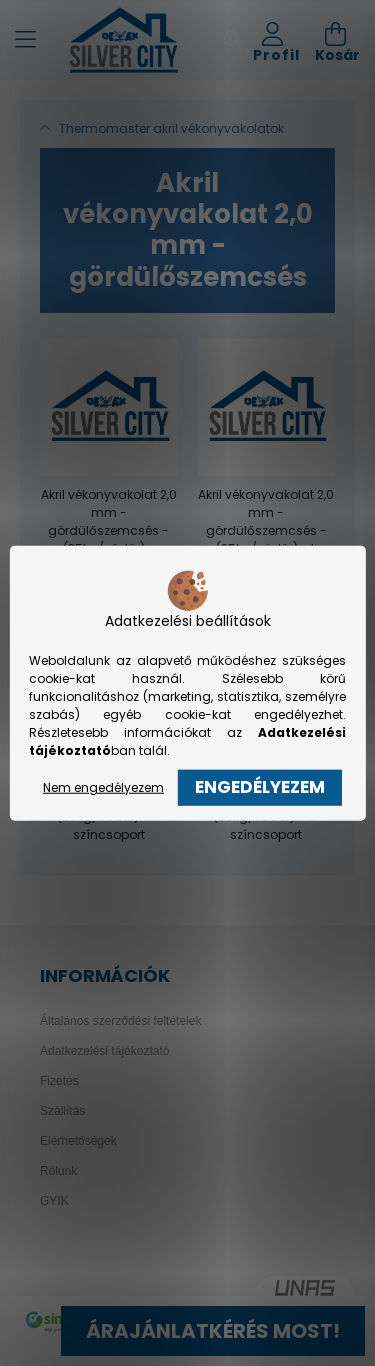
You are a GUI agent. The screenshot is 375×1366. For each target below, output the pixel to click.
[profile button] (276, 40)
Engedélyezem (260, 787)
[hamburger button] (25, 40)
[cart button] (337, 40)
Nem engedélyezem (103, 787)
